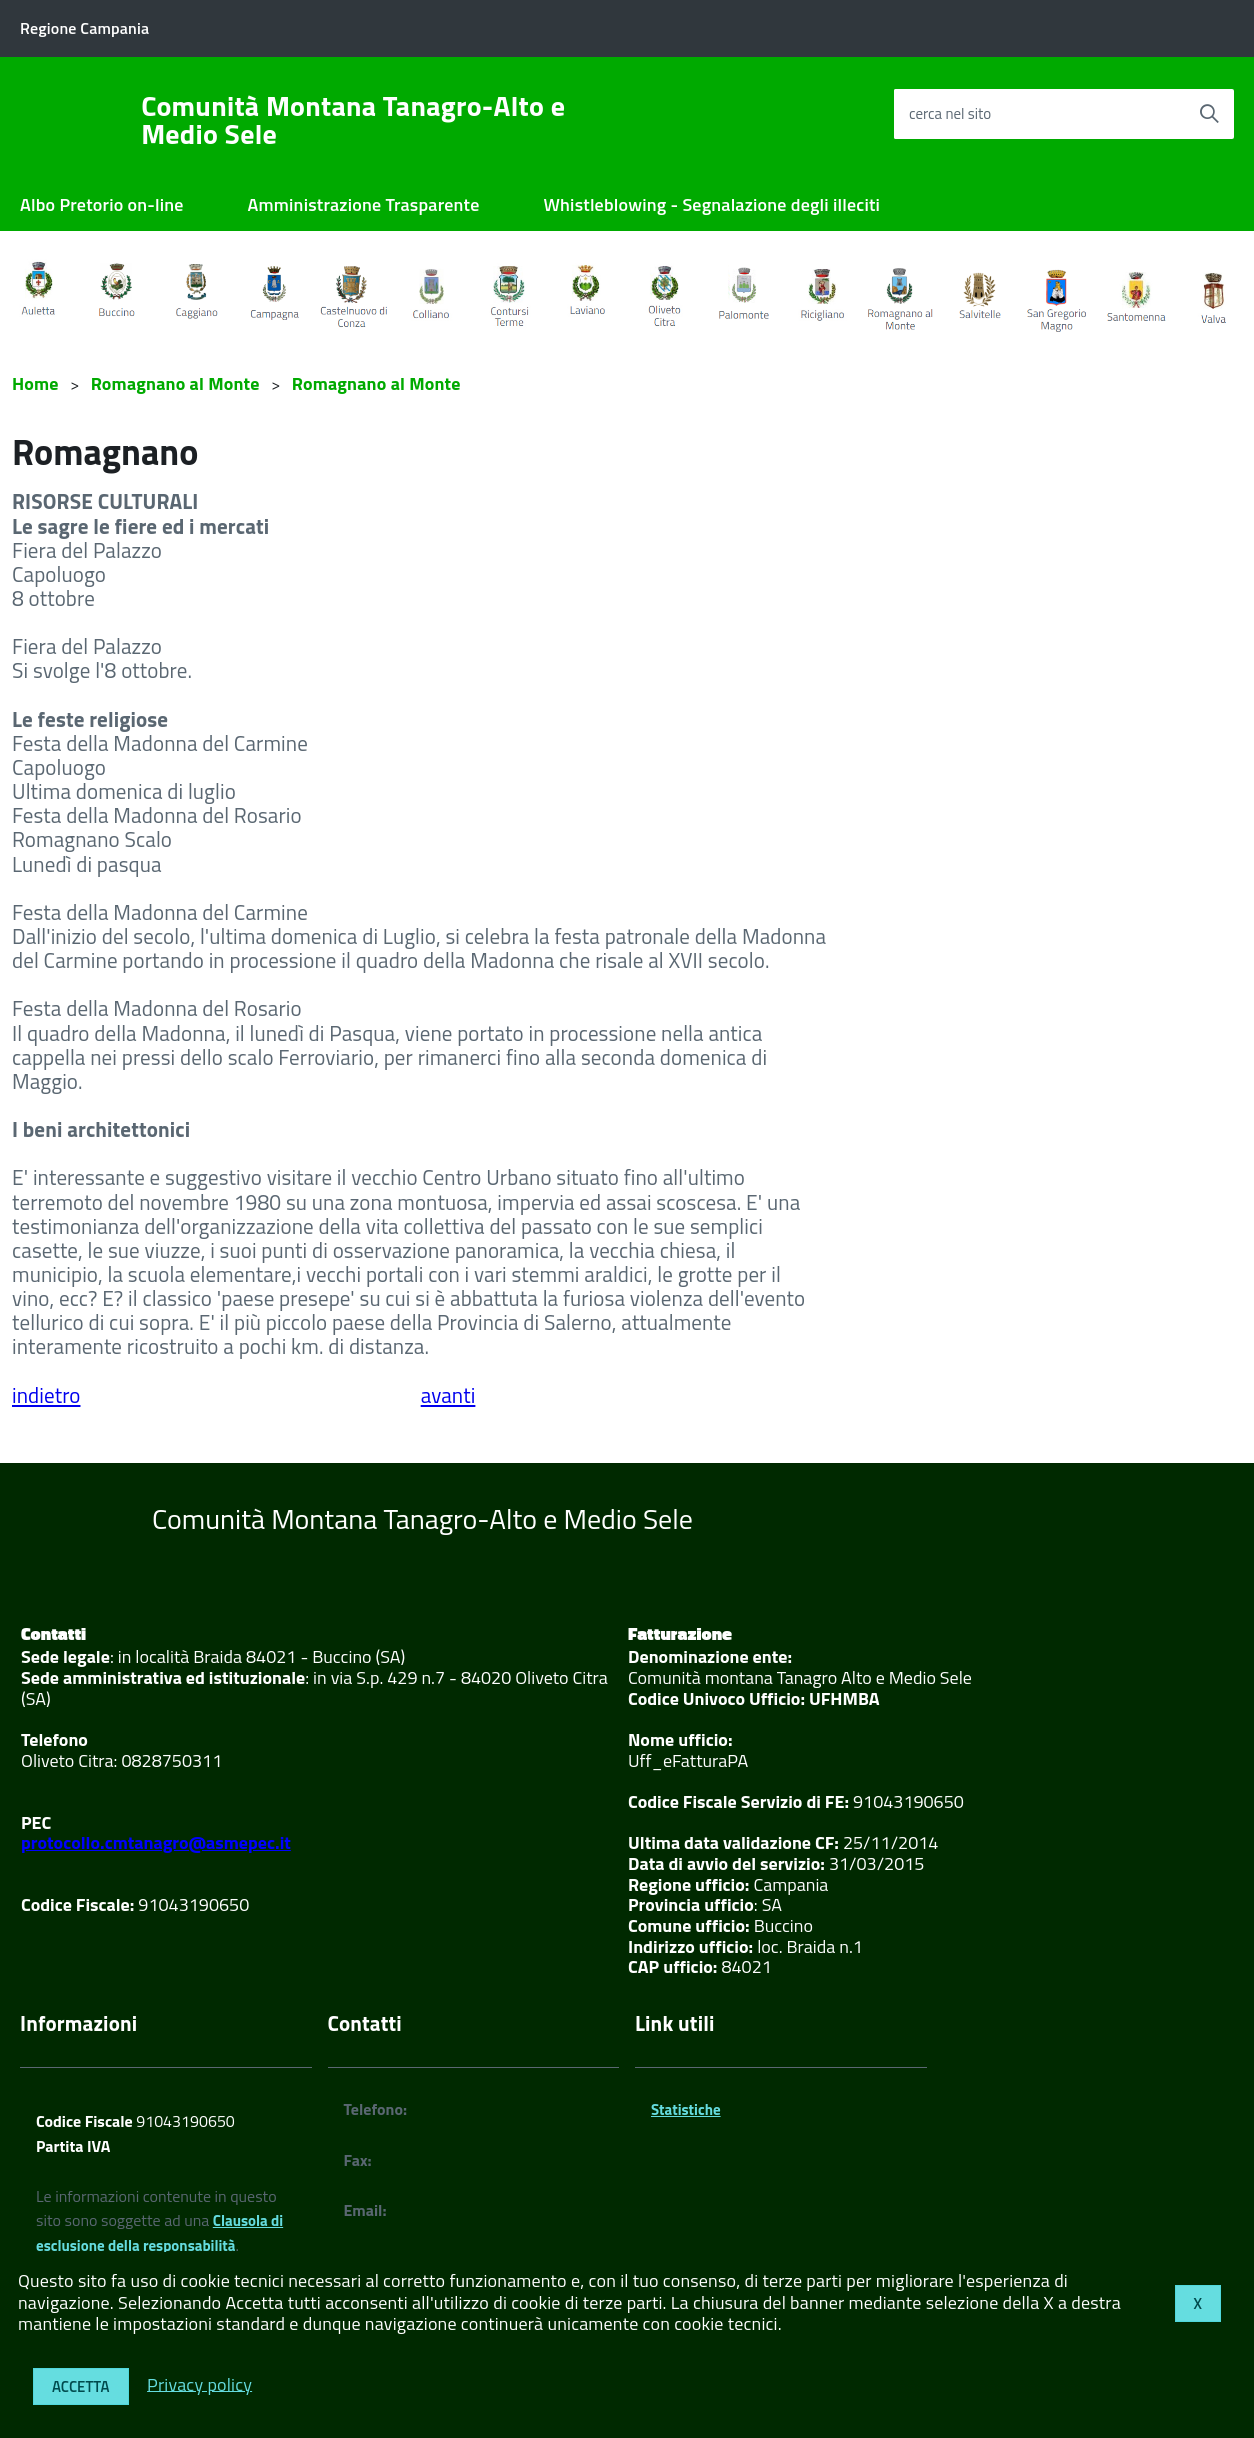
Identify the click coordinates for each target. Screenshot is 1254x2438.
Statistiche (686, 2109)
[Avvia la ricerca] (1209, 114)
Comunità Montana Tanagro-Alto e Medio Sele (353, 120)
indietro (46, 1395)
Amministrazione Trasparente (364, 204)
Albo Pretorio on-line (102, 204)
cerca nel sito (950, 113)
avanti (448, 1395)
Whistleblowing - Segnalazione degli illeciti (712, 204)
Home (35, 383)
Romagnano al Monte (175, 383)
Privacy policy (199, 2383)
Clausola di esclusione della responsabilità (159, 2233)
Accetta (81, 2386)
